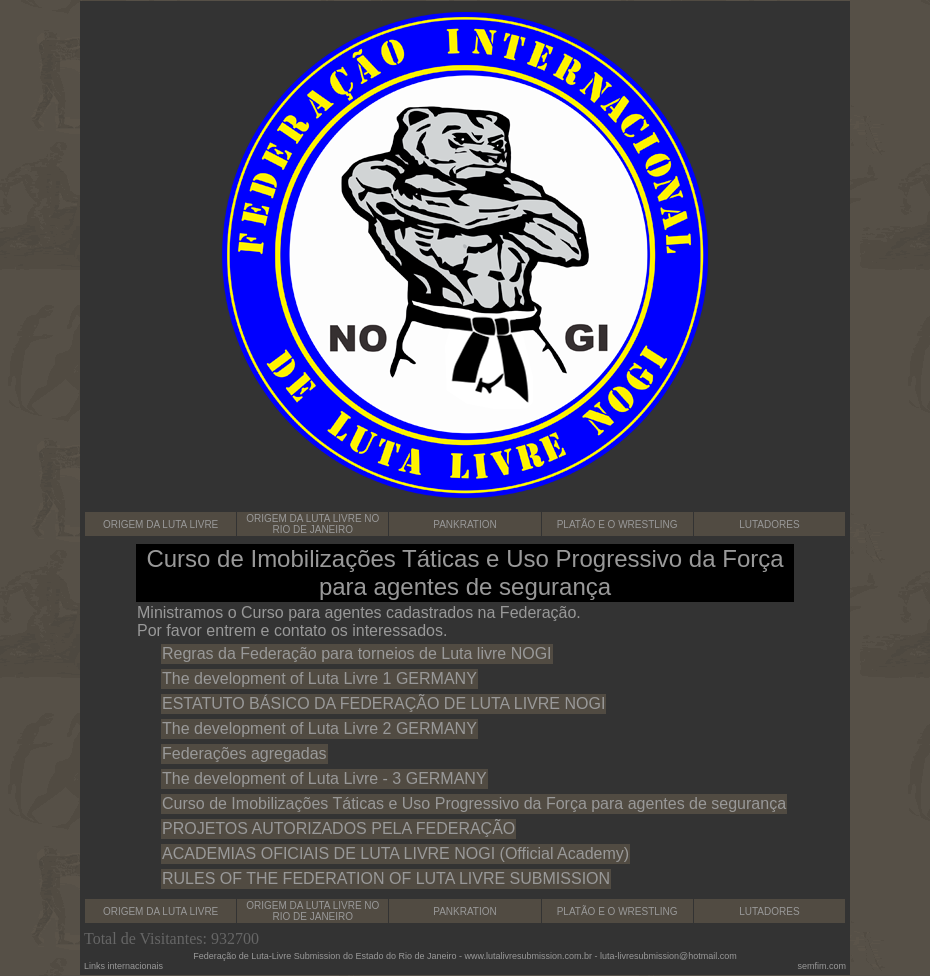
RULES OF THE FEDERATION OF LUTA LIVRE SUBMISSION (386, 878)
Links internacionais (123, 966)
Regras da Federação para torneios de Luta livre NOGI (357, 653)
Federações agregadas (244, 753)
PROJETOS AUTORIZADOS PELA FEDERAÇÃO (338, 828)
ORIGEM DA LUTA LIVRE (160, 524)
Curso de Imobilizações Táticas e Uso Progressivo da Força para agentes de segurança (474, 803)
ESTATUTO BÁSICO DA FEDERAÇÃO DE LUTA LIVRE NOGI (383, 703)
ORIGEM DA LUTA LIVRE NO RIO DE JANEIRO (312, 524)
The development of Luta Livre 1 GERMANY (319, 678)
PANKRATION (465, 524)
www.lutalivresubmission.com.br (528, 956)
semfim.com (821, 966)
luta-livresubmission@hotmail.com (668, 956)
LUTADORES (769, 524)
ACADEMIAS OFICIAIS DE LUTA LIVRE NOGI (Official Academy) (395, 853)
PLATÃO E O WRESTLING (617, 524)
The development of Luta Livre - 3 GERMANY (324, 778)
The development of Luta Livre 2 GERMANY (319, 728)
